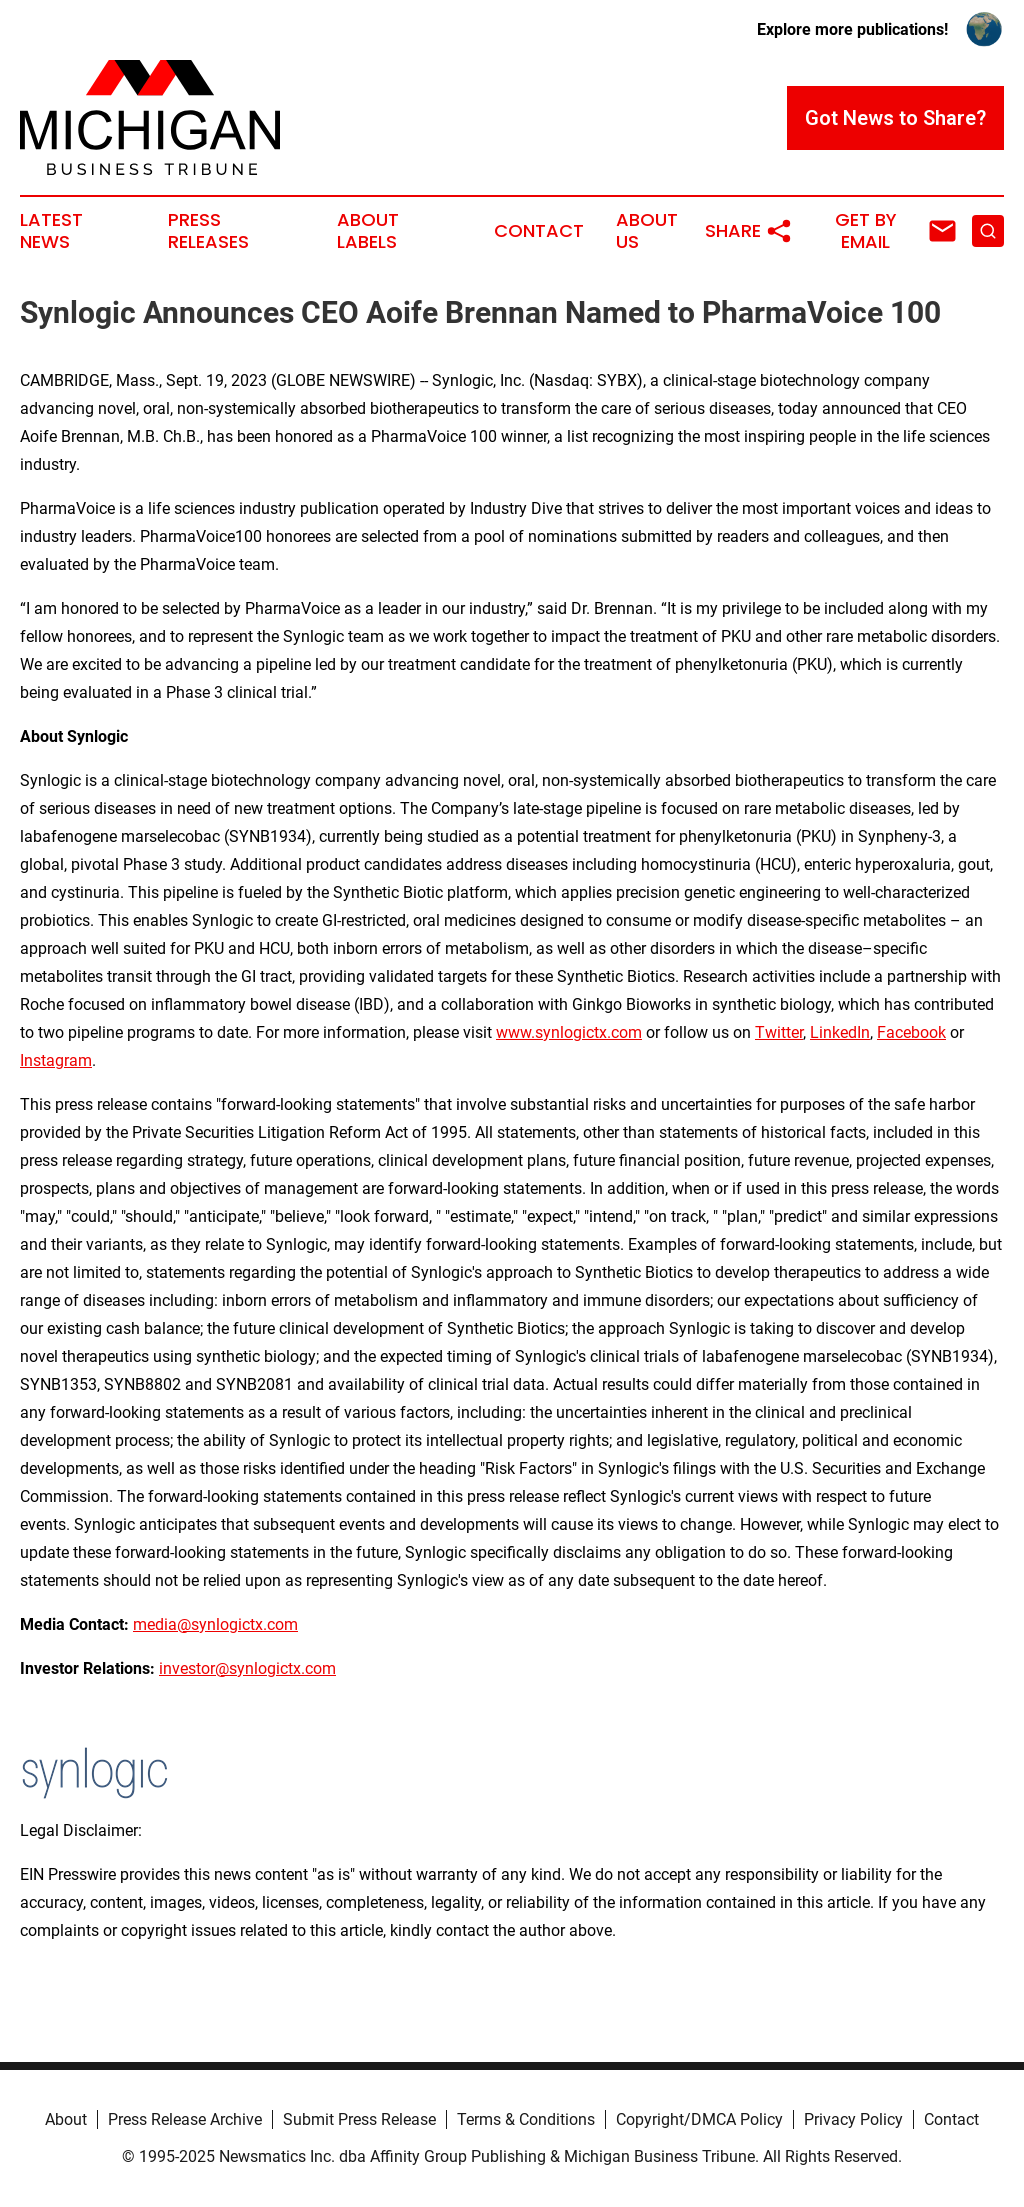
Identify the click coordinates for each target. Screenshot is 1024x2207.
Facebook (911, 1032)
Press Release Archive (185, 2119)
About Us (647, 231)
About (66, 2119)
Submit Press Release (359, 2119)
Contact (539, 231)
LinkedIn (840, 1032)
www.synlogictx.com (569, 1032)
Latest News (51, 231)
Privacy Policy (853, 2119)
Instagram (56, 1060)
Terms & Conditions (526, 2119)
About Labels (368, 231)
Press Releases (208, 231)
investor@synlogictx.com (247, 1668)
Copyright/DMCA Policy (699, 2119)
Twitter (779, 1032)
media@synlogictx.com (215, 1624)
